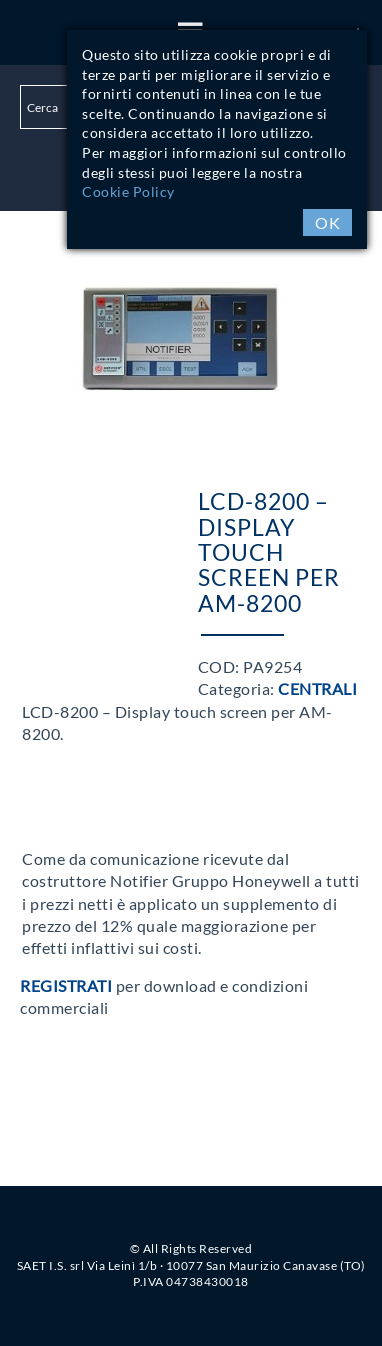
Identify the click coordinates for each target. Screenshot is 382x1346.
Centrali (317, 688)
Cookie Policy (128, 191)
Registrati (66, 985)
